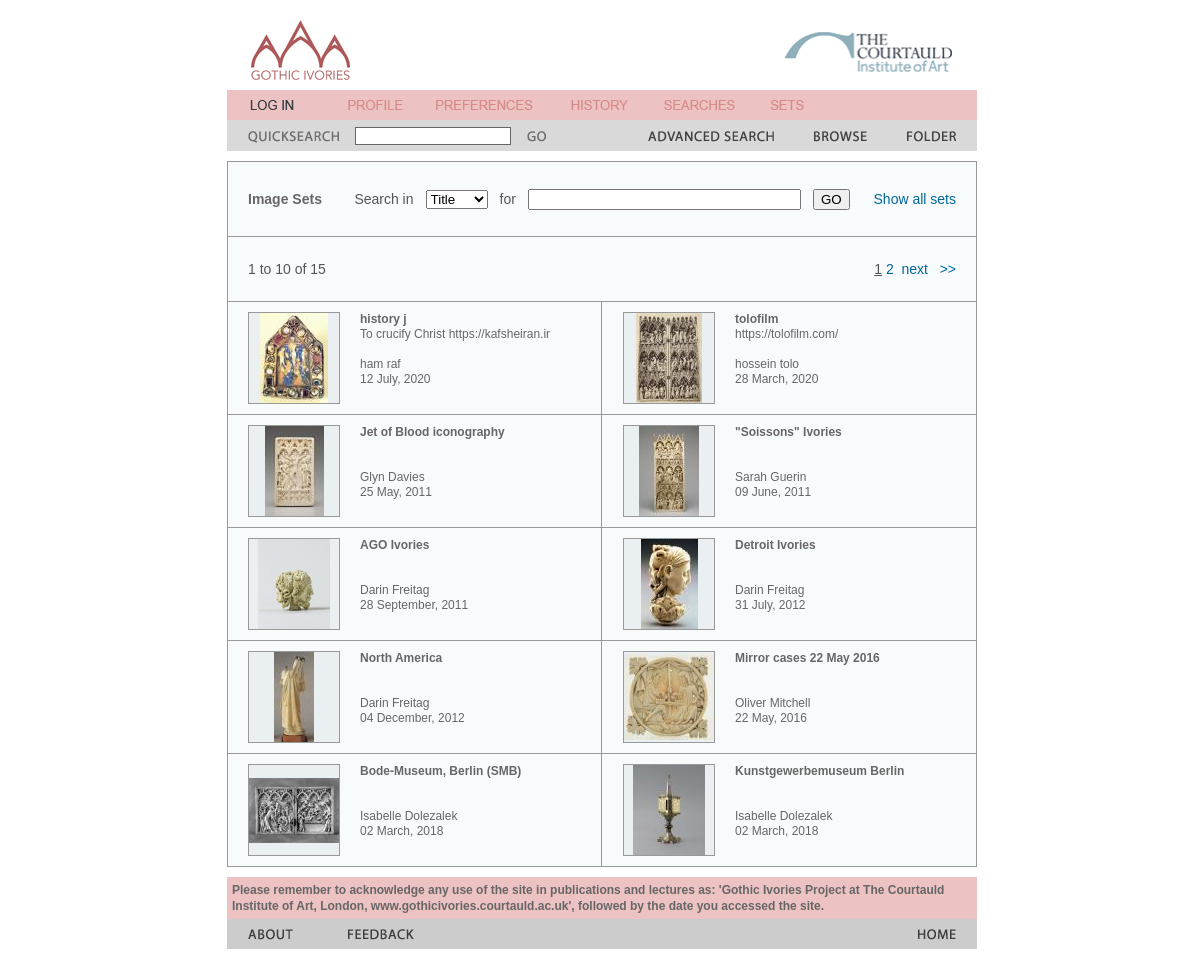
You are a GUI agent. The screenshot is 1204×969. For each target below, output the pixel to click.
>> (948, 269)
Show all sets (915, 199)
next (915, 269)
